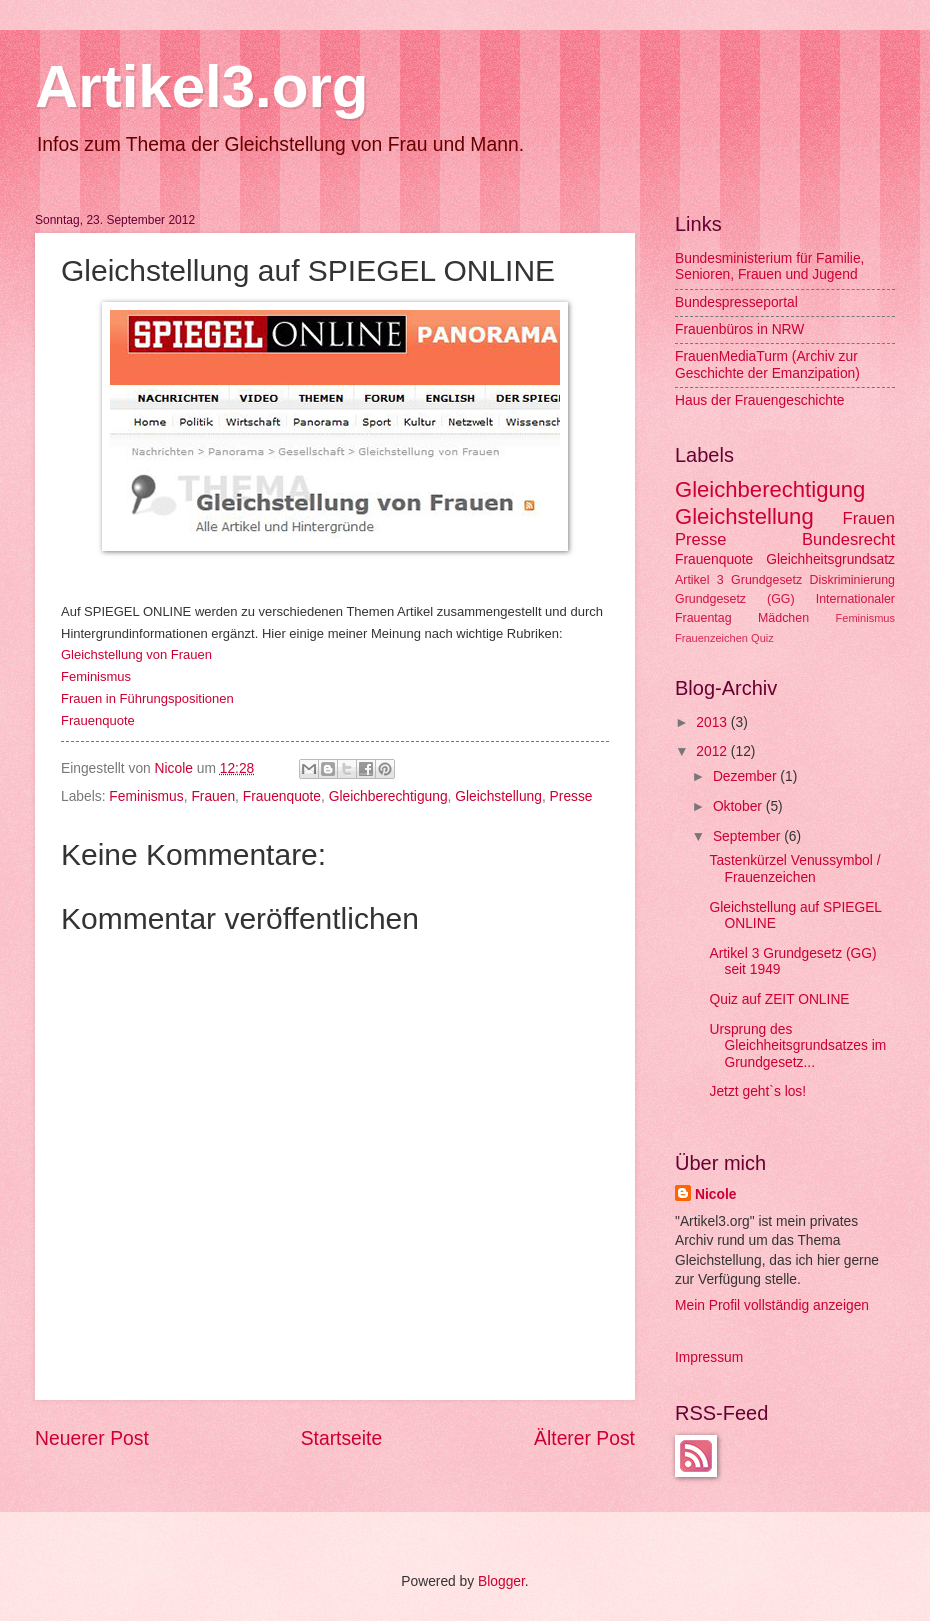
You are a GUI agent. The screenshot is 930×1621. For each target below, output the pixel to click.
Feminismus (146, 796)
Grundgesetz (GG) (735, 599)
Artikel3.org (201, 86)
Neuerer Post (92, 1438)
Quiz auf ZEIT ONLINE (779, 999)
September (748, 836)
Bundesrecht (848, 539)
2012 (713, 751)
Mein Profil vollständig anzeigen (772, 1305)
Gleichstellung (498, 796)
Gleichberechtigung (388, 796)
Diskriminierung (853, 580)
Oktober (739, 806)
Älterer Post (584, 1438)
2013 (713, 722)
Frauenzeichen (711, 638)
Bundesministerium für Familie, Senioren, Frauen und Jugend (769, 267)
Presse (571, 796)
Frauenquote (98, 720)
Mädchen (783, 618)
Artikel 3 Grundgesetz (738, 580)
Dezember (746, 776)
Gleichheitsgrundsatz (830, 559)
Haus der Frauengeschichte (760, 400)
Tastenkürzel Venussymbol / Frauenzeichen (794, 869)
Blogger (501, 1581)
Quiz (762, 638)
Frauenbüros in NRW (739, 329)
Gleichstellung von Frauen (136, 654)
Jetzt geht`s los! (757, 1091)
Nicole (176, 768)
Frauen (213, 796)
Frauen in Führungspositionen (147, 698)
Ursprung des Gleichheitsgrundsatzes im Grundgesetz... (797, 1046)
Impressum (709, 1357)
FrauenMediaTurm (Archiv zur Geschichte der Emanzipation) (767, 365)
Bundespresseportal (736, 302)
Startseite (342, 1438)
